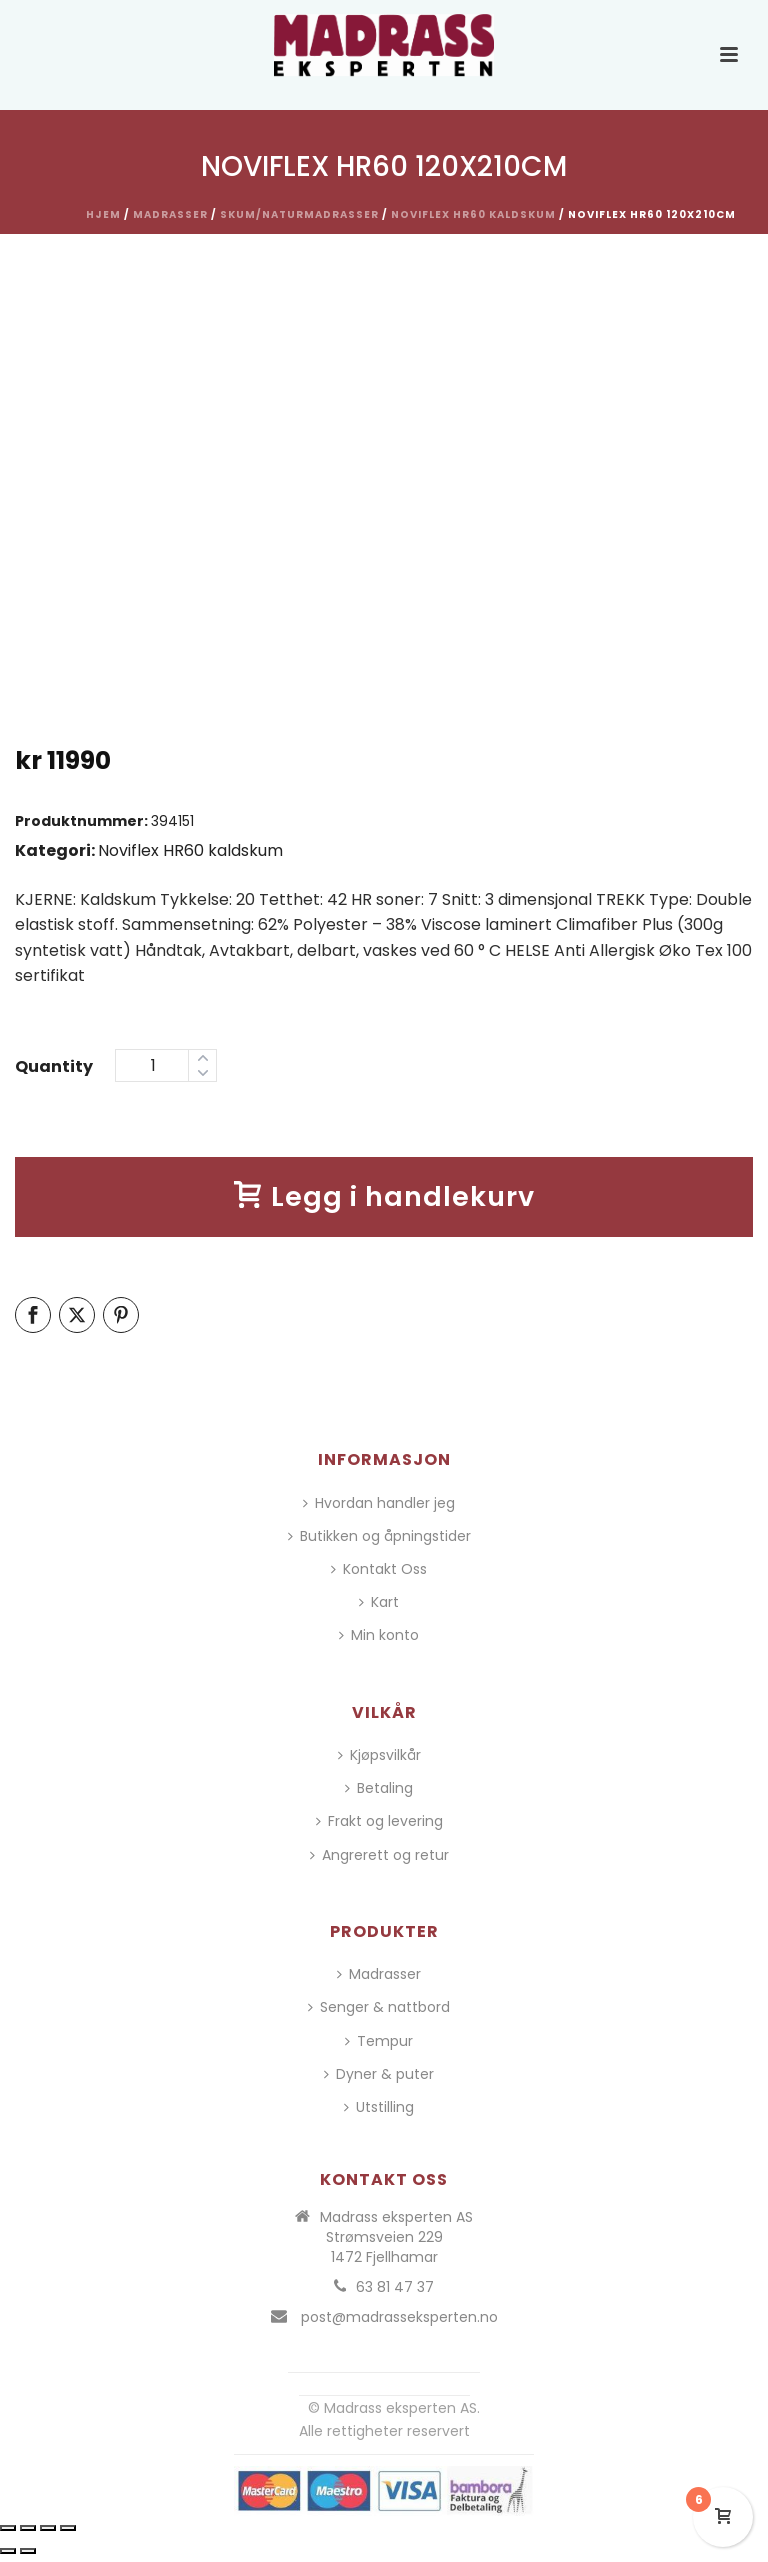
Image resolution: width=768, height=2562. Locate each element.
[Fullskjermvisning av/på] (28, 2528)
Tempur (379, 2041)
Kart (379, 1602)
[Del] (48, 2528)
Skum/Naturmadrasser (299, 214)
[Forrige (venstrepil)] (8, 2551)
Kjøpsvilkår (379, 1755)
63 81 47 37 (395, 2287)
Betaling (379, 1788)
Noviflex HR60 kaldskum (473, 214)
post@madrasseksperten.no (399, 2317)
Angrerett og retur (379, 1855)
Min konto (379, 1635)
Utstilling (379, 2107)
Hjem (103, 214)
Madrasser (170, 214)
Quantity (54, 1066)
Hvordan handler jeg (379, 1503)
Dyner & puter (379, 2074)
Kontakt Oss (379, 1569)
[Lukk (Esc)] (68, 2528)
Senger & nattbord (379, 2007)
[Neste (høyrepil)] (28, 2551)
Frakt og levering (379, 1821)
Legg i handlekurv (384, 1196)
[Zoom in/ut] (8, 2528)
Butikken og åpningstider (379, 1536)
